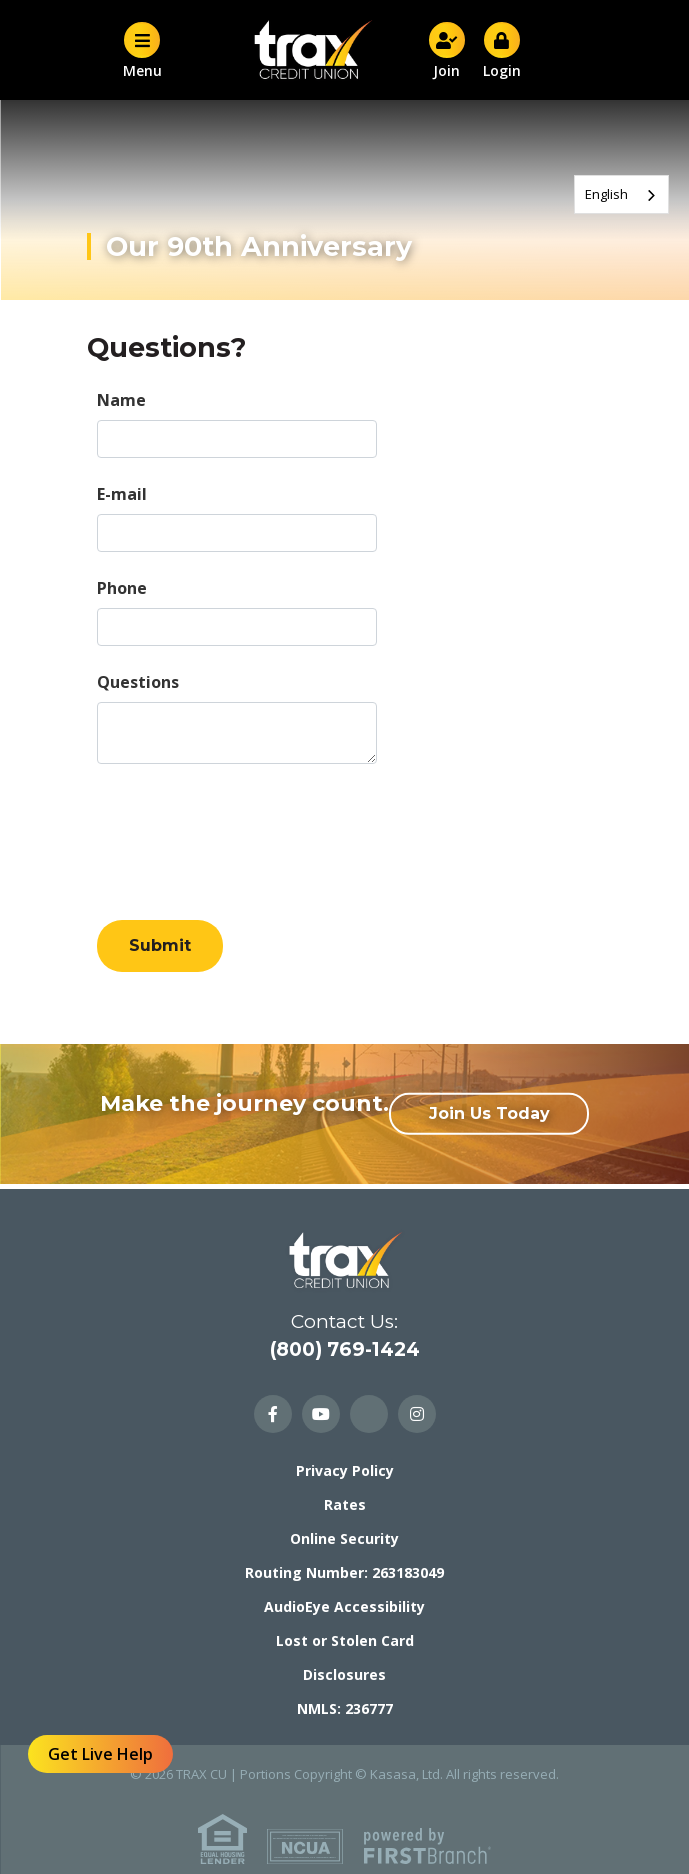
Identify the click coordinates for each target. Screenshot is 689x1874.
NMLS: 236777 (345, 1708)
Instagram (417, 1414)
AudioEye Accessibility (344, 1606)
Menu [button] (142, 50)
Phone (122, 588)
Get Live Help (100, 1754)
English (606, 194)
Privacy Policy (345, 1470)
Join (447, 50)
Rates (345, 1504)
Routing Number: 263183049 (344, 1572)
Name (121, 400)
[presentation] (249, 833)
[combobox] (621, 194)
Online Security (344, 1538)
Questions (138, 682)
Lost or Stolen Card (345, 1640)
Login (502, 50)
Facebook (273, 1414)
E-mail (122, 494)
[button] (482, 50)
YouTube (321, 1414)
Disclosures (344, 1674)
